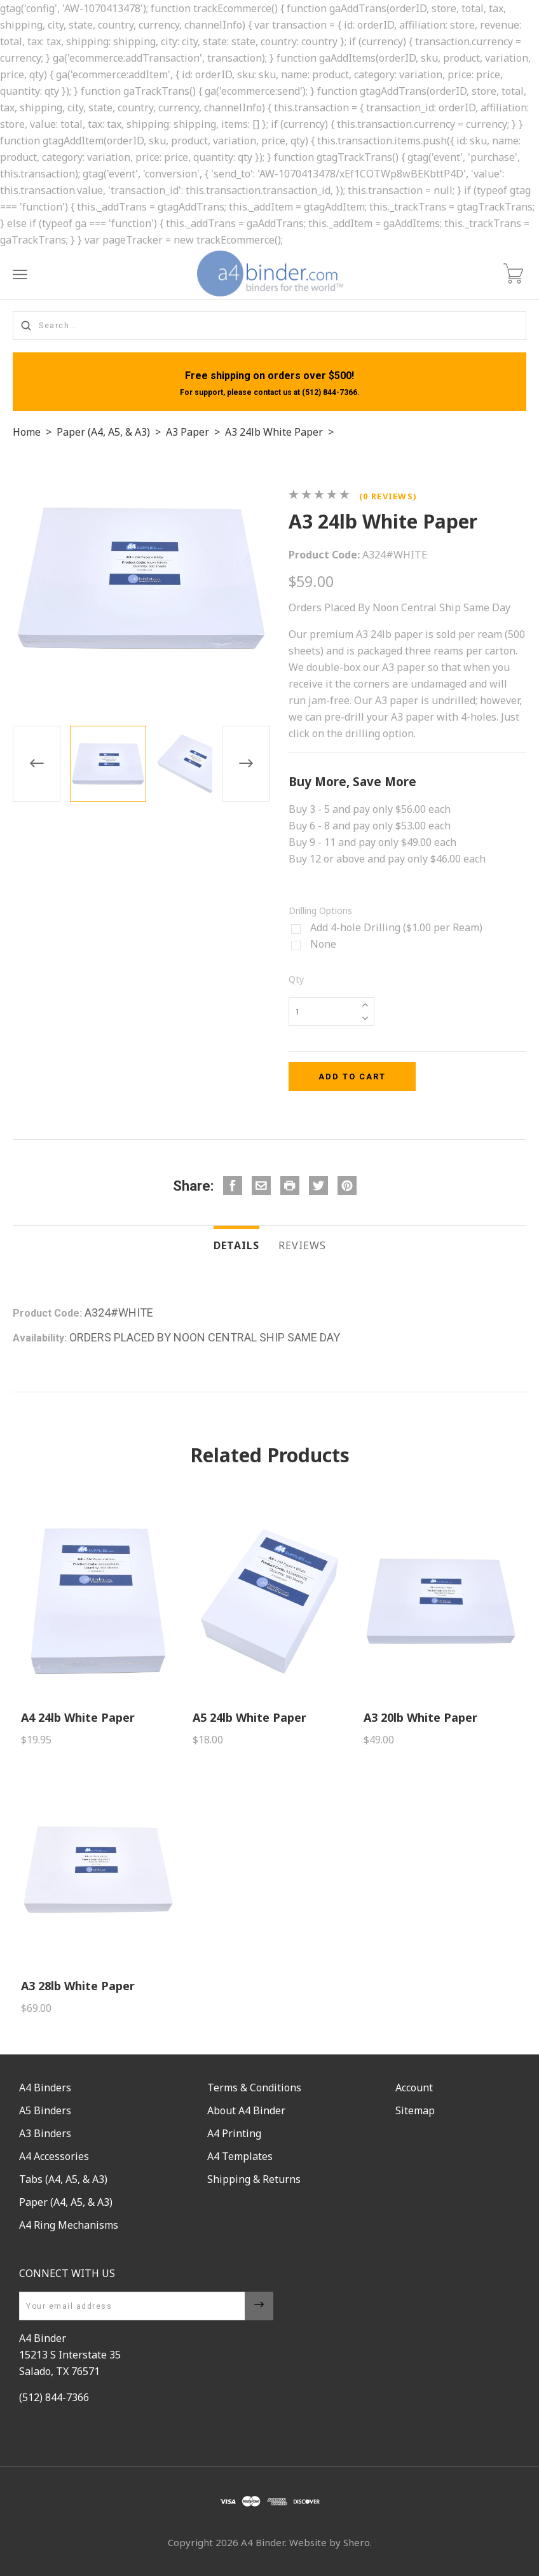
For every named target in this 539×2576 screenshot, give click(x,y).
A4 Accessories (54, 2156)
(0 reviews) (388, 496)
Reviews (302, 1245)
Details (236, 1245)
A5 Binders (45, 2110)
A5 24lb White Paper (249, 1717)
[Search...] (269, 325)
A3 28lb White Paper (78, 1985)
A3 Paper (187, 432)
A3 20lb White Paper (420, 1717)
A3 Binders (45, 2133)
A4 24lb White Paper (78, 1717)
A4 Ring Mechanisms (68, 2225)
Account (414, 2088)
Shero (356, 2542)
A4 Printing (234, 2133)
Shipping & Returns (254, 2179)
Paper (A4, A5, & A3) (103, 432)
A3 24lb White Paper (274, 432)
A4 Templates (240, 2156)
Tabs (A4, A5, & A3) (63, 2179)
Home (27, 432)
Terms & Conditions (254, 2088)
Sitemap (415, 2110)
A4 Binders (45, 2088)
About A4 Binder (246, 2110)
